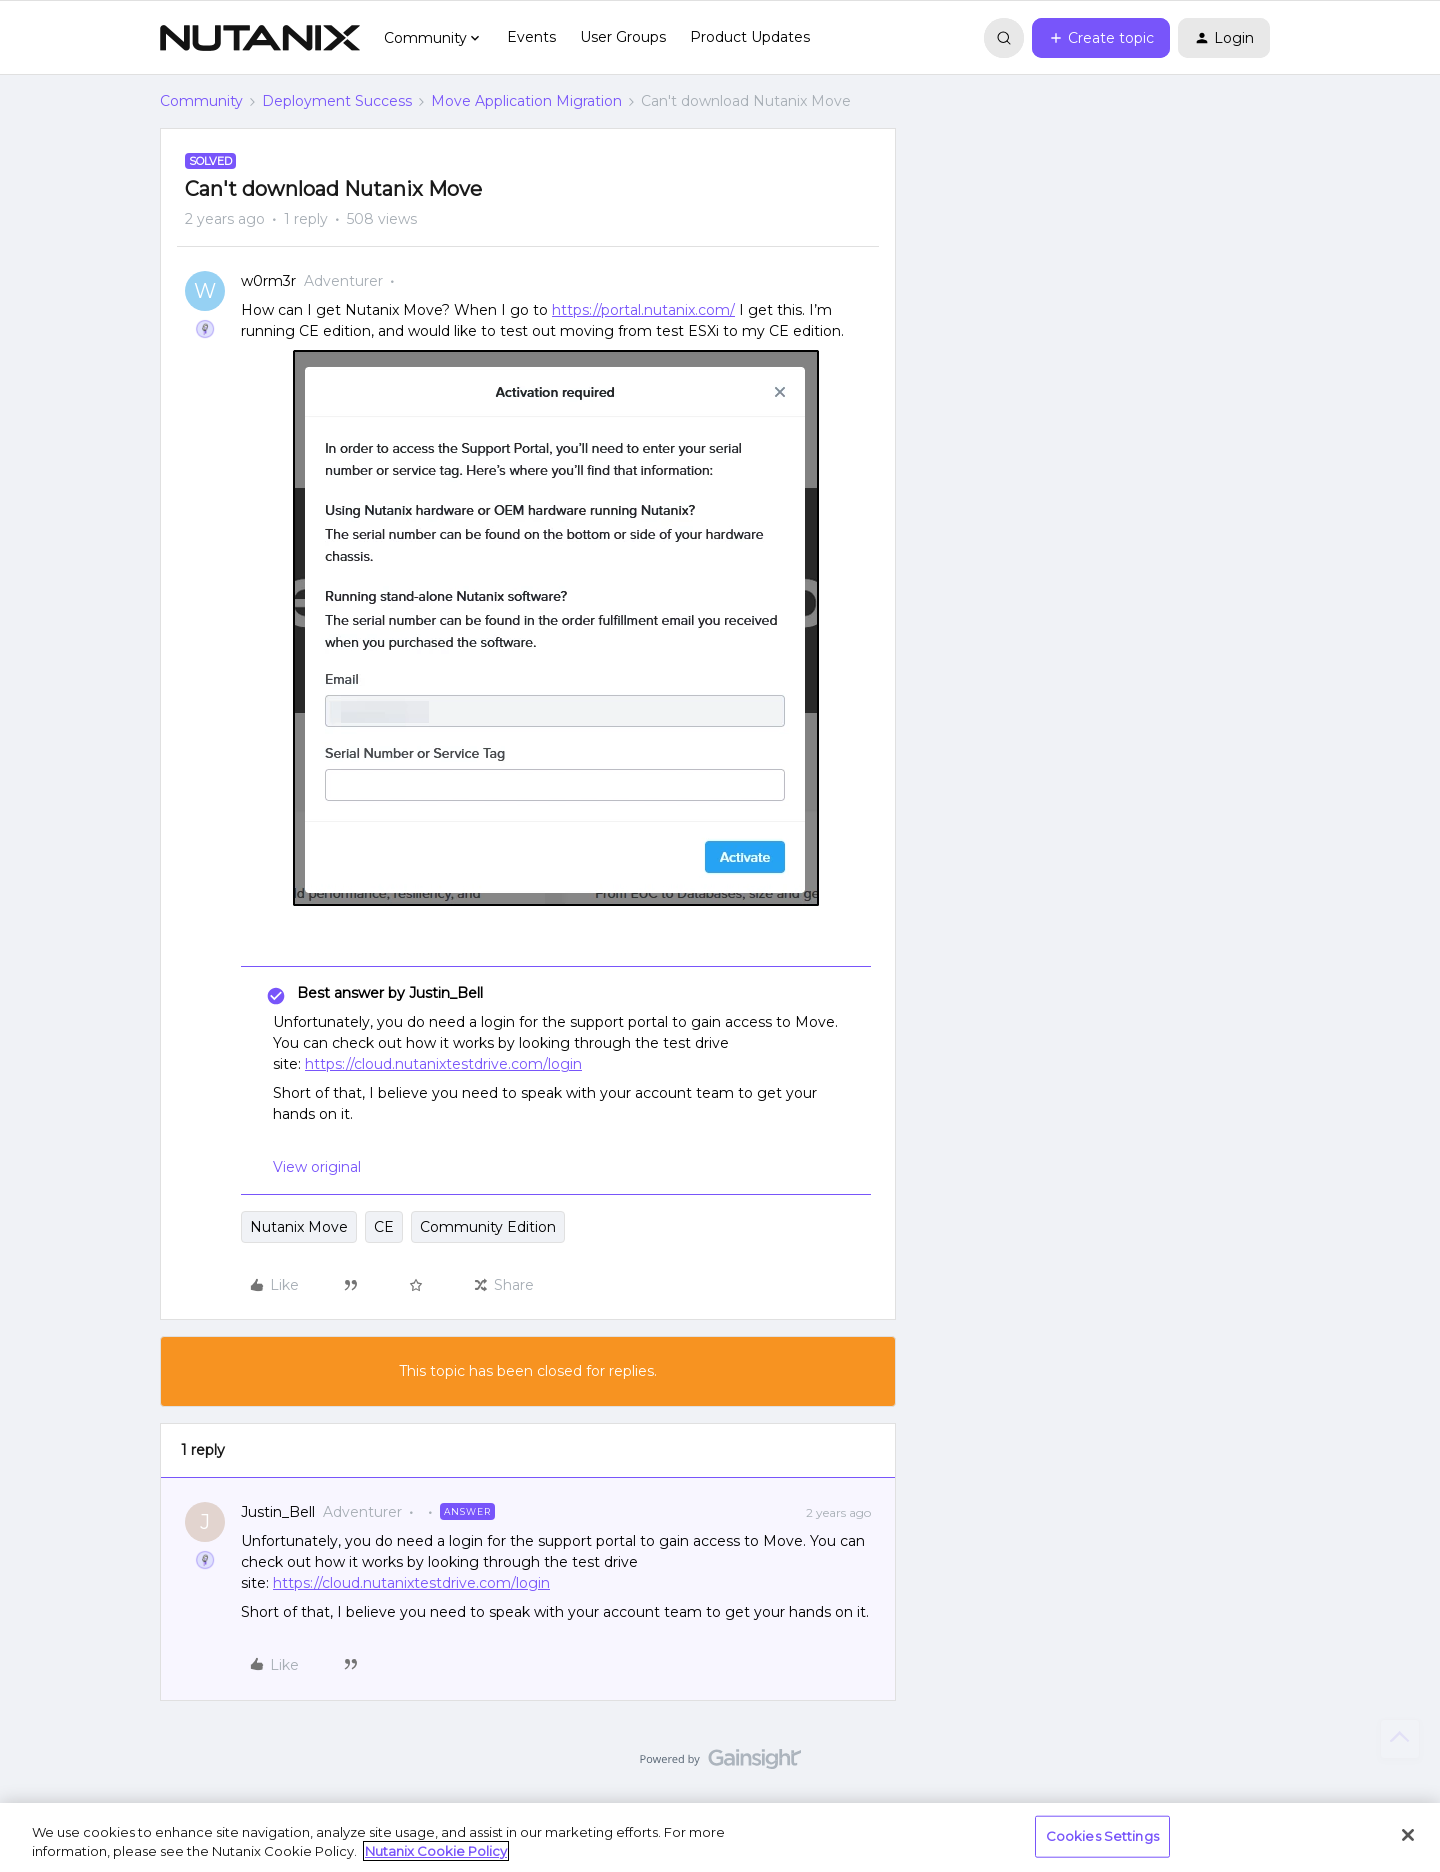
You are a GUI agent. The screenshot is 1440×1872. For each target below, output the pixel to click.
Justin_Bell (278, 1512)
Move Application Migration (526, 101)
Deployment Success (337, 101)
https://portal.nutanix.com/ (643, 310)
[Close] (1408, 1835)
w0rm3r (268, 281)
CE (384, 1227)
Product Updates (750, 37)
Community (201, 101)
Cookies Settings (1102, 1836)
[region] (720, 1837)
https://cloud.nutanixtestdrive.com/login (443, 1064)
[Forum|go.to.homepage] (260, 38)
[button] (1101, 38)
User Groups (623, 37)
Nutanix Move (299, 1227)
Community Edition (488, 1227)
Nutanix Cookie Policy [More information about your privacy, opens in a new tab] (436, 1851)
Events (531, 37)
